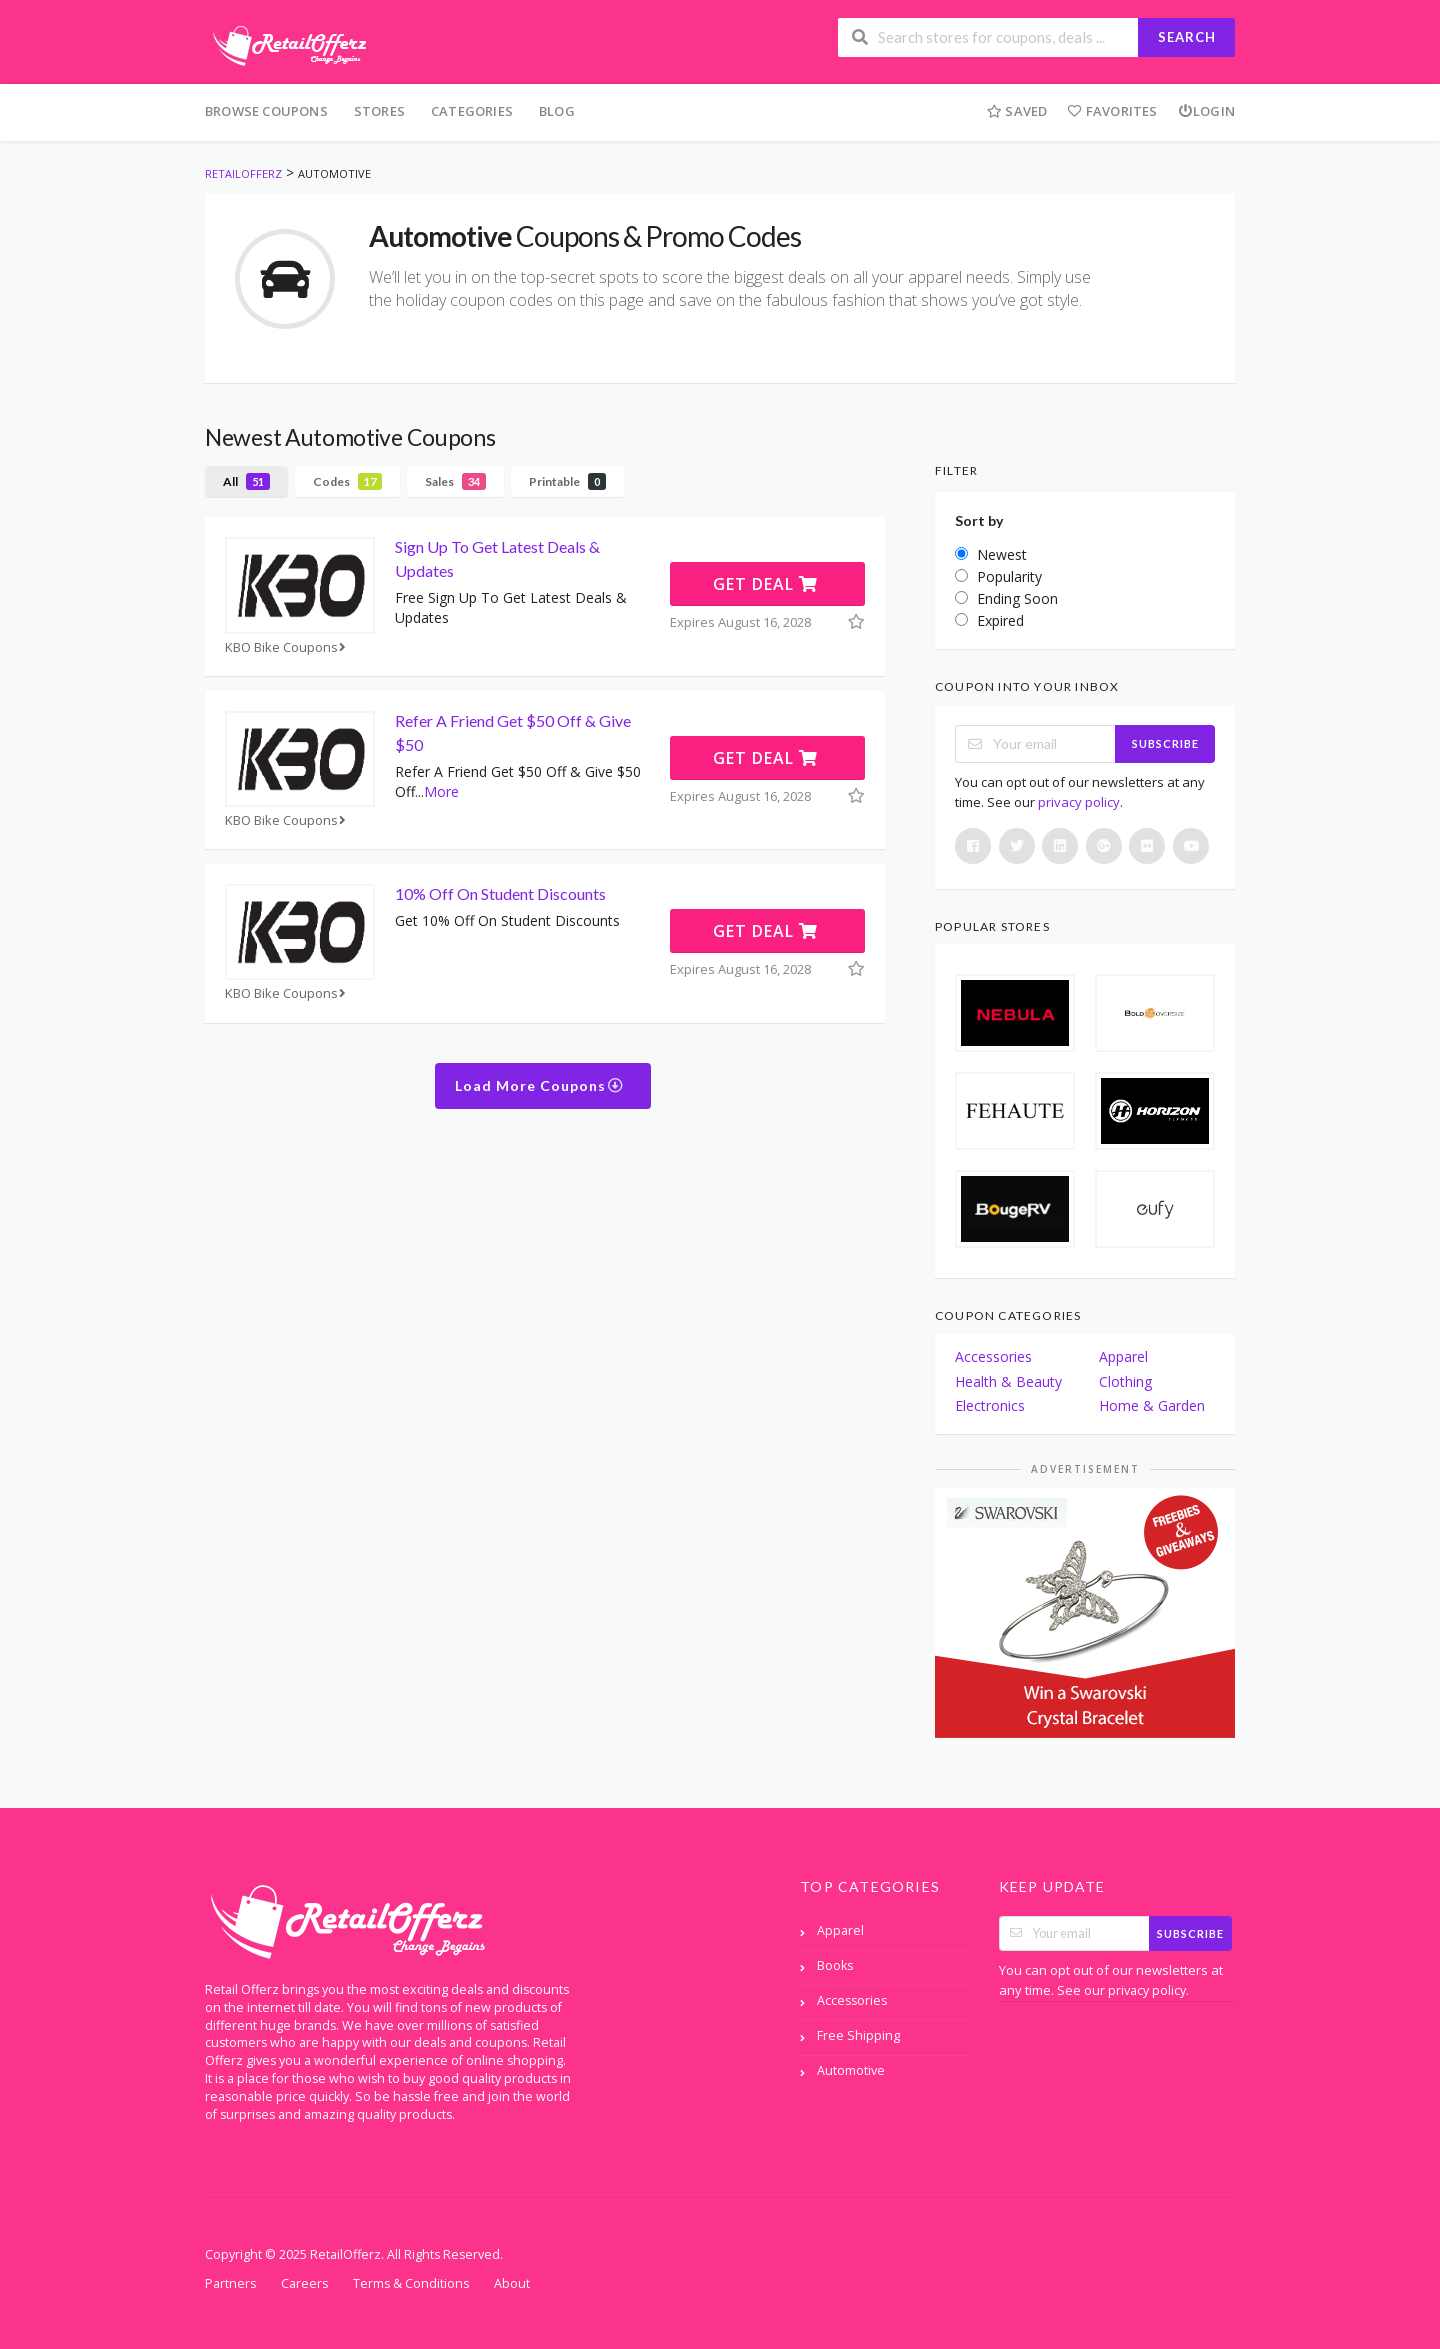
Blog (557, 111)
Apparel (1123, 1356)
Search (1187, 37)
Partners (230, 2283)
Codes (347, 481)
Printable (567, 481)
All (246, 481)
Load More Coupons (539, 1085)
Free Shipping (858, 2035)
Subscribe (1165, 743)
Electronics (990, 1405)
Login (1206, 111)
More (441, 791)
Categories (472, 111)
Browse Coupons (266, 111)
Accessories (993, 1356)
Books (835, 1965)
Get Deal (765, 584)
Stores (379, 111)
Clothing (1125, 1381)
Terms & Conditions (411, 2283)
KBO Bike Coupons (287, 647)
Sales (455, 481)
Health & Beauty (1008, 1381)
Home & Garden (1152, 1405)
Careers (304, 2283)
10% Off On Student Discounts (500, 893)
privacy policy (1079, 802)
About (512, 2283)
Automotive (851, 2070)
